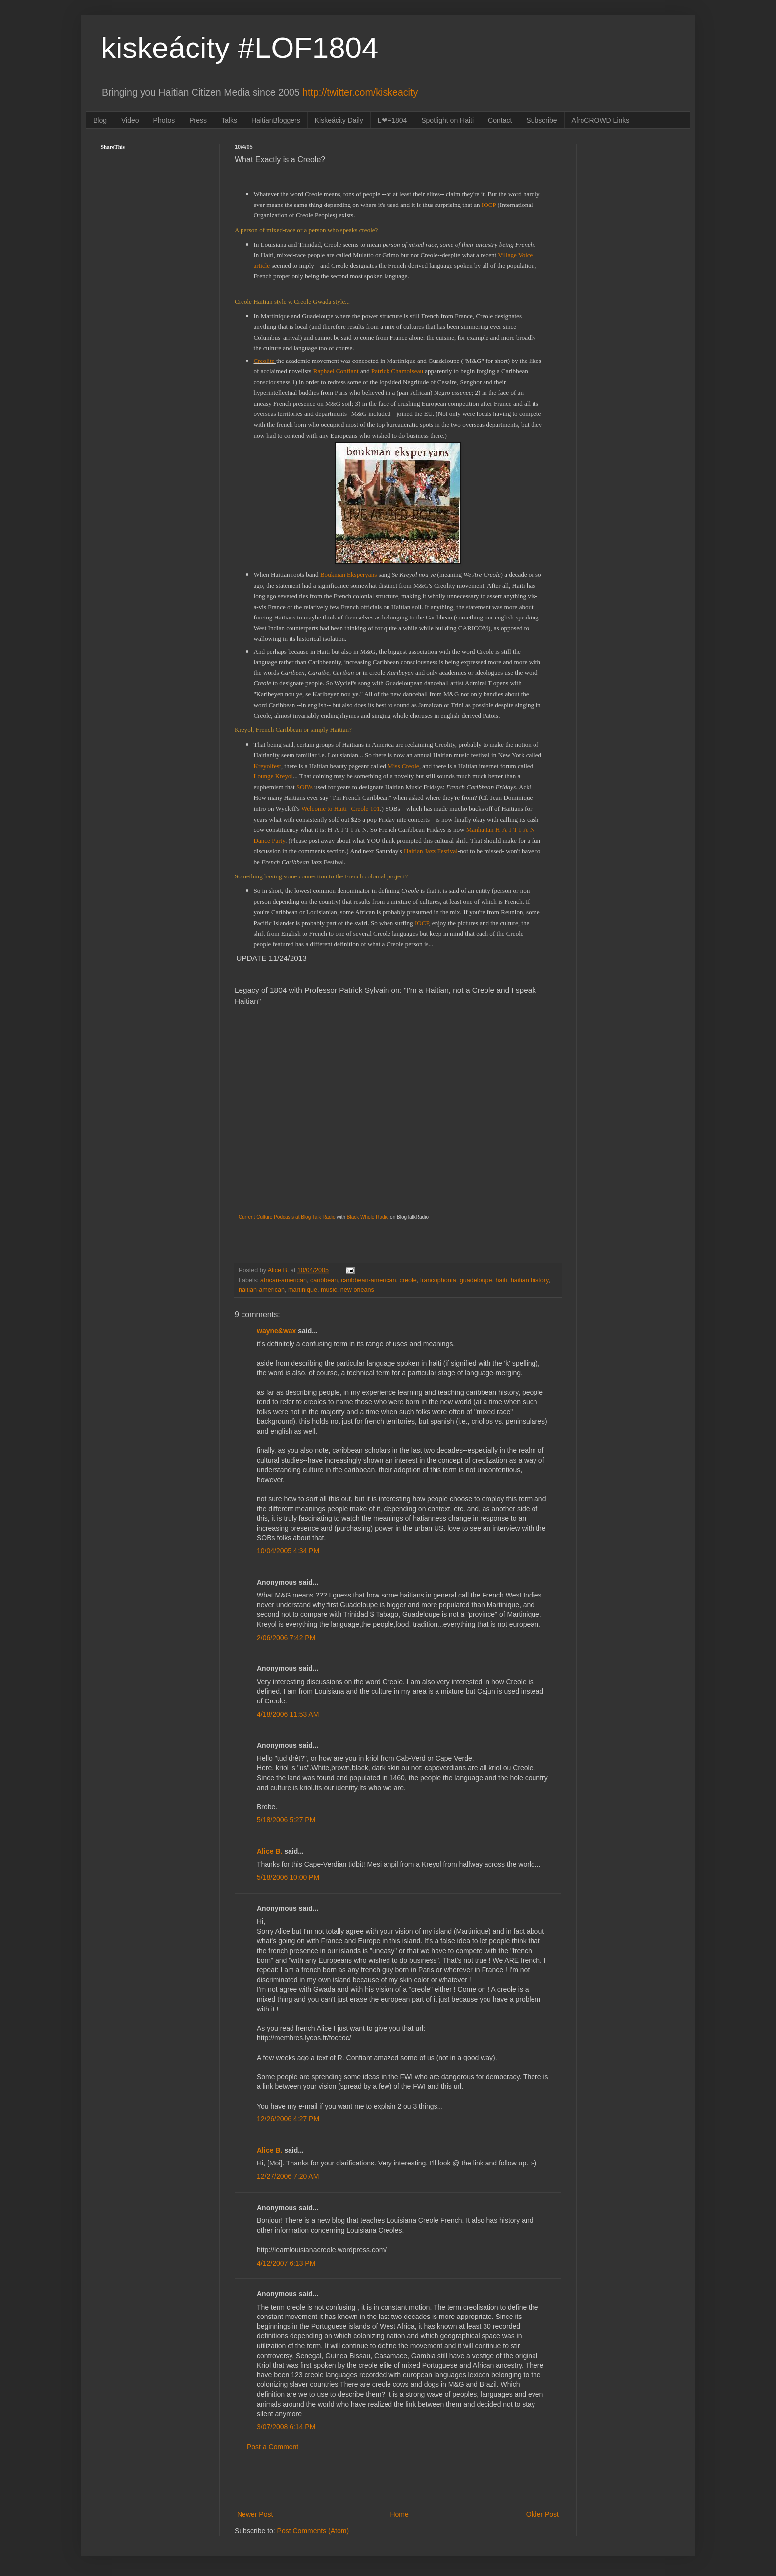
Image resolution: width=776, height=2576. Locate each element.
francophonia (438, 1280)
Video (130, 120)
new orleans (357, 1290)
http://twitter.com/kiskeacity (360, 92)
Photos (164, 120)
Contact (500, 120)
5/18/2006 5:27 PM (286, 1820)
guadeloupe (476, 1280)
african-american (283, 1280)
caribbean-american (368, 1280)
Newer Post (255, 2514)
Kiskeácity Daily (339, 120)
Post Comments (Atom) (313, 2531)
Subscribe (541, 120)
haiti (501, 1280)
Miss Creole (403, 766)
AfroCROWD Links (601, 120)
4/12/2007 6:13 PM (286, 2263)
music (329, 1290)
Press (198, 120)
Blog (100, 120)
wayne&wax (276, 1331)
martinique (302, 1290)
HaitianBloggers (275, 120)
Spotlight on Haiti (447, 120)
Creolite (265, 360)
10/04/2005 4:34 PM (288, 1551)
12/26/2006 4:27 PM (288, 2119)
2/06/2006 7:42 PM (286, 1638)
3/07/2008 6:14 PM (286, 2427)
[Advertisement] (398, 2481)
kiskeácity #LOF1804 (239, 47)
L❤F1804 (392, 120)
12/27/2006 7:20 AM (288, 2176)
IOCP (490, 204)
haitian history (530, 1280)
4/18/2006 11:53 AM (288, 1714)
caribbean (324, 1280)
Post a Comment (272, 2447)
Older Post (542, 2514)
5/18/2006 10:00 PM (288, 1877)
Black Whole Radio (367, 1217)
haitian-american (262, 1290)
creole (408, 1280)
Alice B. (269, 1851)
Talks (229, 120)
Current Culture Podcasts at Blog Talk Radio (287, 1217)
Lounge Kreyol (273, 776)
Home (399, 2514)
